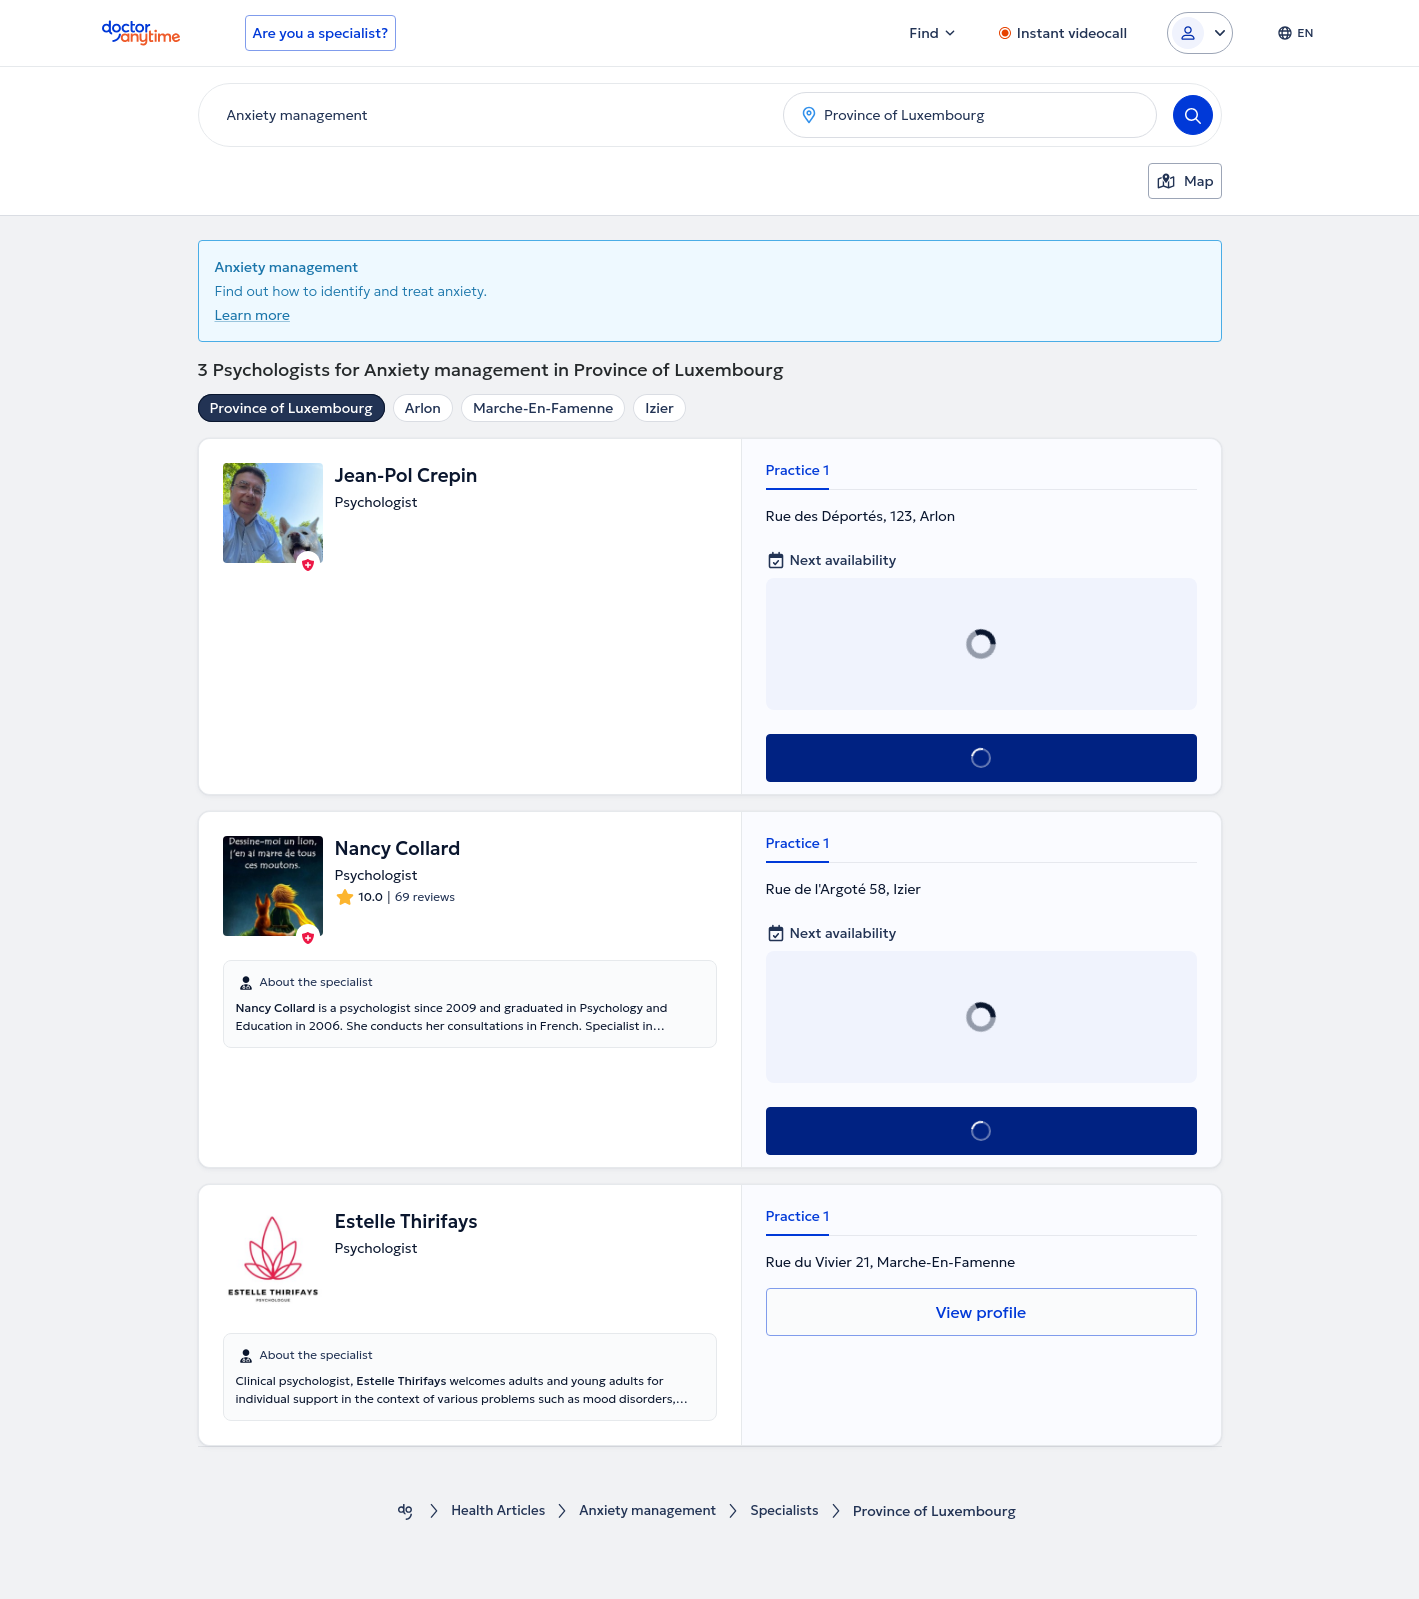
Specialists (790, 1511)
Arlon (423, 408)
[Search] (1193, 115)
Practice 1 (798, 470)
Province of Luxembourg (291, 408)
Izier (659, 408)
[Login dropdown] (1200, 33)
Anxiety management (649, 1511)
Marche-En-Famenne (543, 408)
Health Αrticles (493, 1511)
